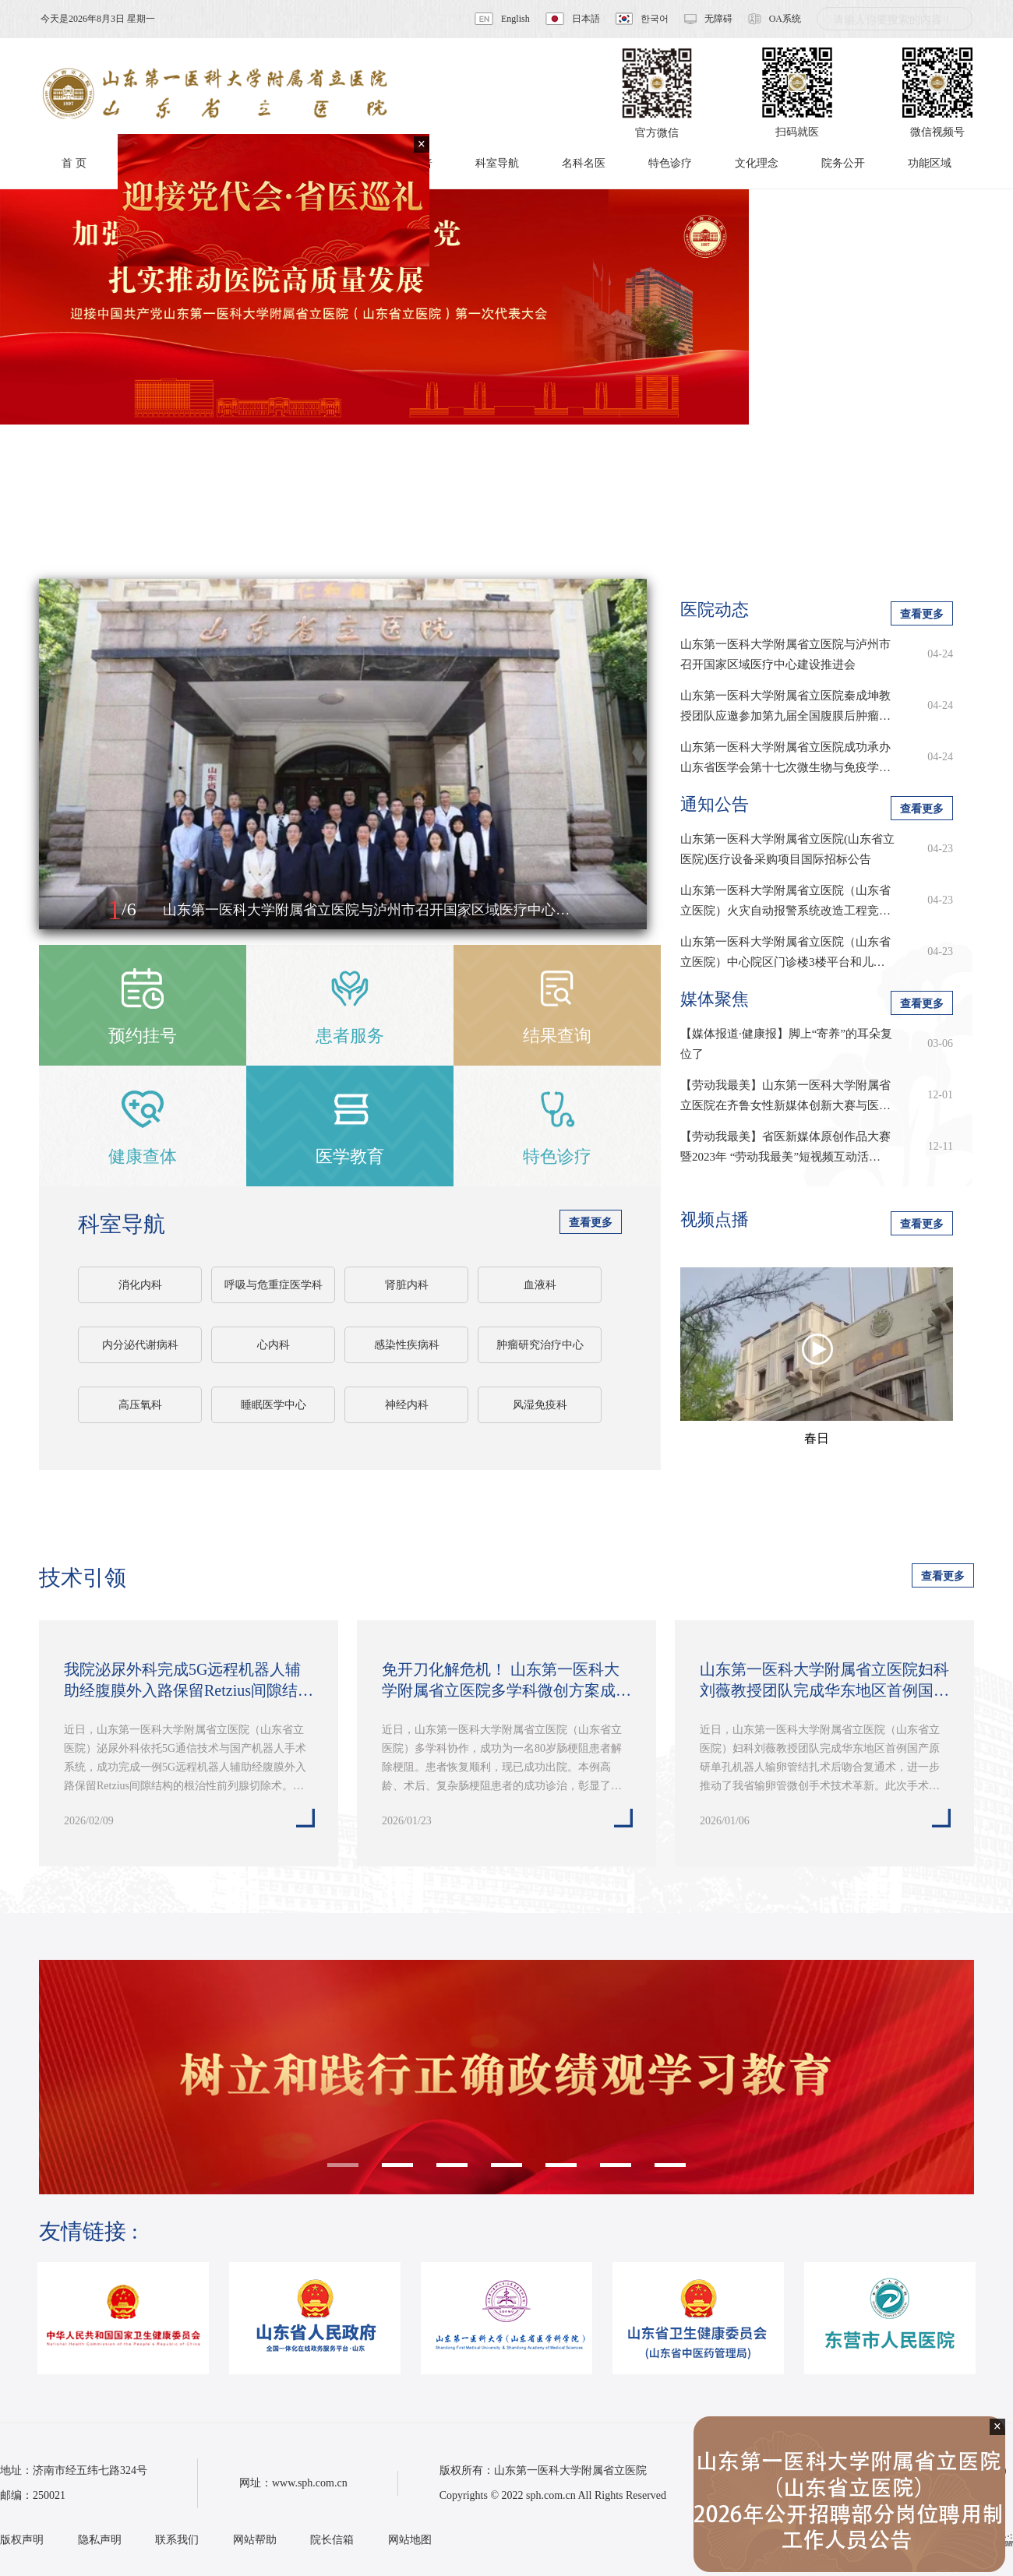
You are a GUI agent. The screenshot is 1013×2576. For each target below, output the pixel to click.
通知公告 (714, 804)
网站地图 (410, 2540)
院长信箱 (332, 2540)
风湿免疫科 (540, 1405)
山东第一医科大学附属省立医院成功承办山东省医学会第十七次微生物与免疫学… (785, 757)
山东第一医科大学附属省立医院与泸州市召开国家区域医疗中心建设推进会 (785, 654)
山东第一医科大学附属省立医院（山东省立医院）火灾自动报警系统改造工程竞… (785, 900)
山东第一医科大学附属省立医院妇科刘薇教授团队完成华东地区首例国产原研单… (824, 1681)
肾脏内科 (407, 1285)
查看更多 (590, 1222)
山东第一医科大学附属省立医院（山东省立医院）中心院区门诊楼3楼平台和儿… (785, 952)
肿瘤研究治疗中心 (540, 1345)
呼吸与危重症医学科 (273, 1285)
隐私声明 (100, 2540)
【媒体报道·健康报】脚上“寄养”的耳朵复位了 (786, 1043)
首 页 (74, 163)
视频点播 (714, 1219)
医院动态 (714, 609)
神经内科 (407, 1405)
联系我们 (177, 2540)
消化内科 (140, 1285)
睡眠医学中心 (273, 1405)
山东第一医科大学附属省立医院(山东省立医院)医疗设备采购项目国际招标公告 (787, 849)
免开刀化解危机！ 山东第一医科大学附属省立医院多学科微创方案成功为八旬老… (506, 1681)
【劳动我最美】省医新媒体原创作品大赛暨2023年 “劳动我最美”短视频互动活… (785, 1146)
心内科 (273, 1345)
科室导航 (121, 1224)
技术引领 (82, 1578)
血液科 (540, 1285)
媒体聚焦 (714, 999)
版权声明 (22, 2540)
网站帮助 (255, 2540)
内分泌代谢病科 (140, 1345)
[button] (67, 910)
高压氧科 (140, 1405)
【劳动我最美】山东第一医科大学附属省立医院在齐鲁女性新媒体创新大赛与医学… (785, 1097)
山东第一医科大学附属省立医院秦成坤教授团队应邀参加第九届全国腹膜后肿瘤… (785, 705)
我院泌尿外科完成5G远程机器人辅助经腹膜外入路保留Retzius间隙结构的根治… (188, 1681)
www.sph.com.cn (310, 2483)
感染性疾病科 (406, 1345)
